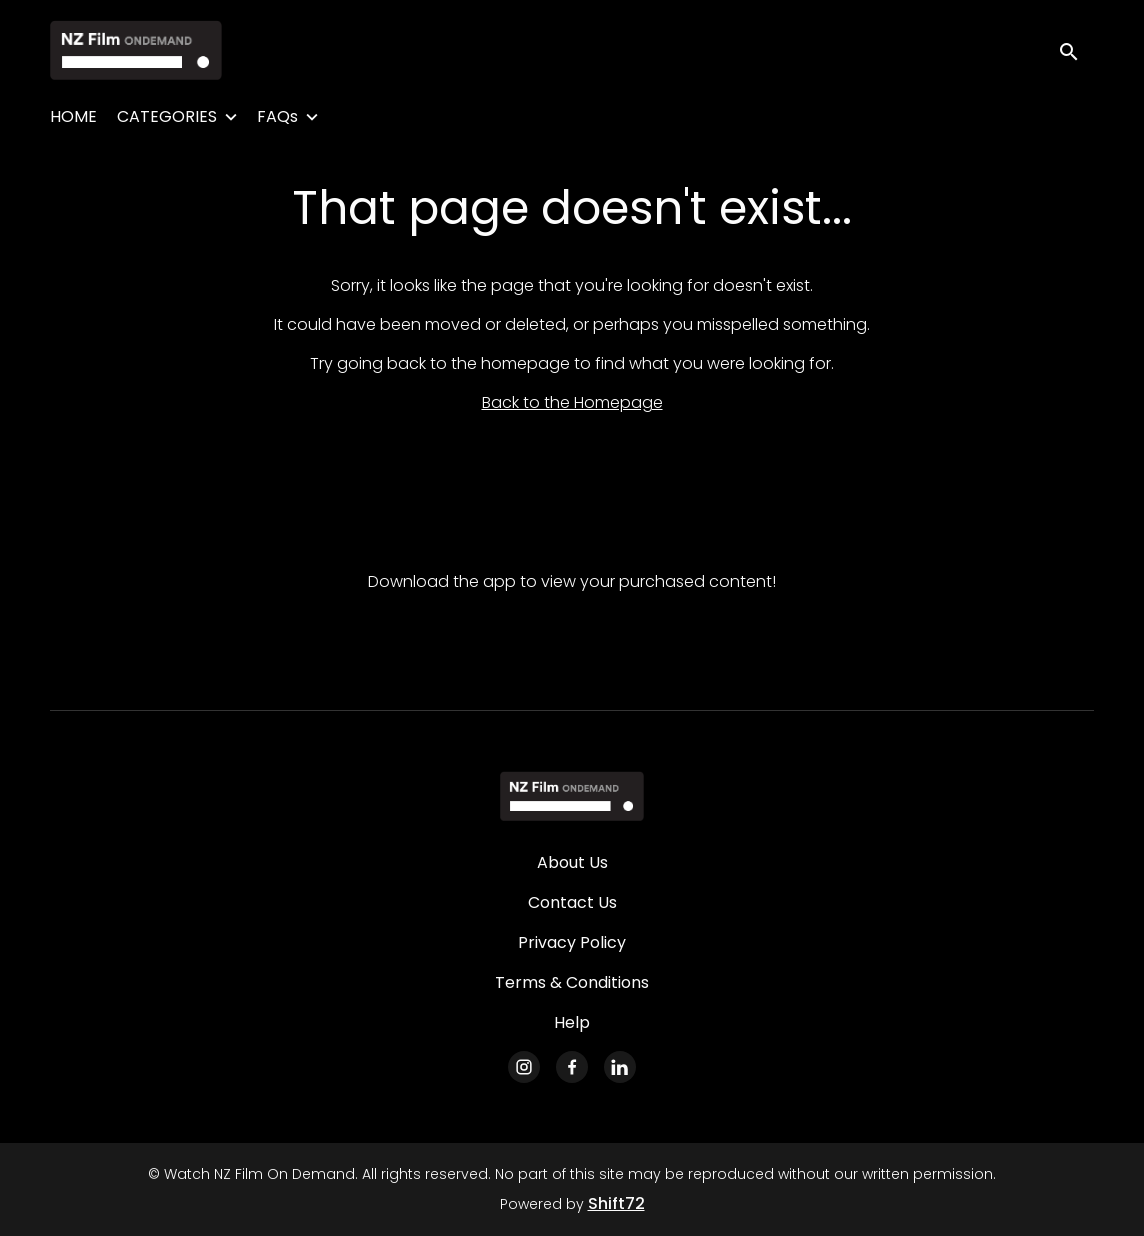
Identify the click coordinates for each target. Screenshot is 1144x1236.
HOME (73, 116)
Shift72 (616, 1203)
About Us (572, 862)
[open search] (1076, 49)
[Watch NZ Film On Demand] (571, 796)
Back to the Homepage (572, 402)
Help (572, 1022)
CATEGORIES (167, 116)
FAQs (277, 116)
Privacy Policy (572, 942)
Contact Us (572, 902)
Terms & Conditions (572, 982)
